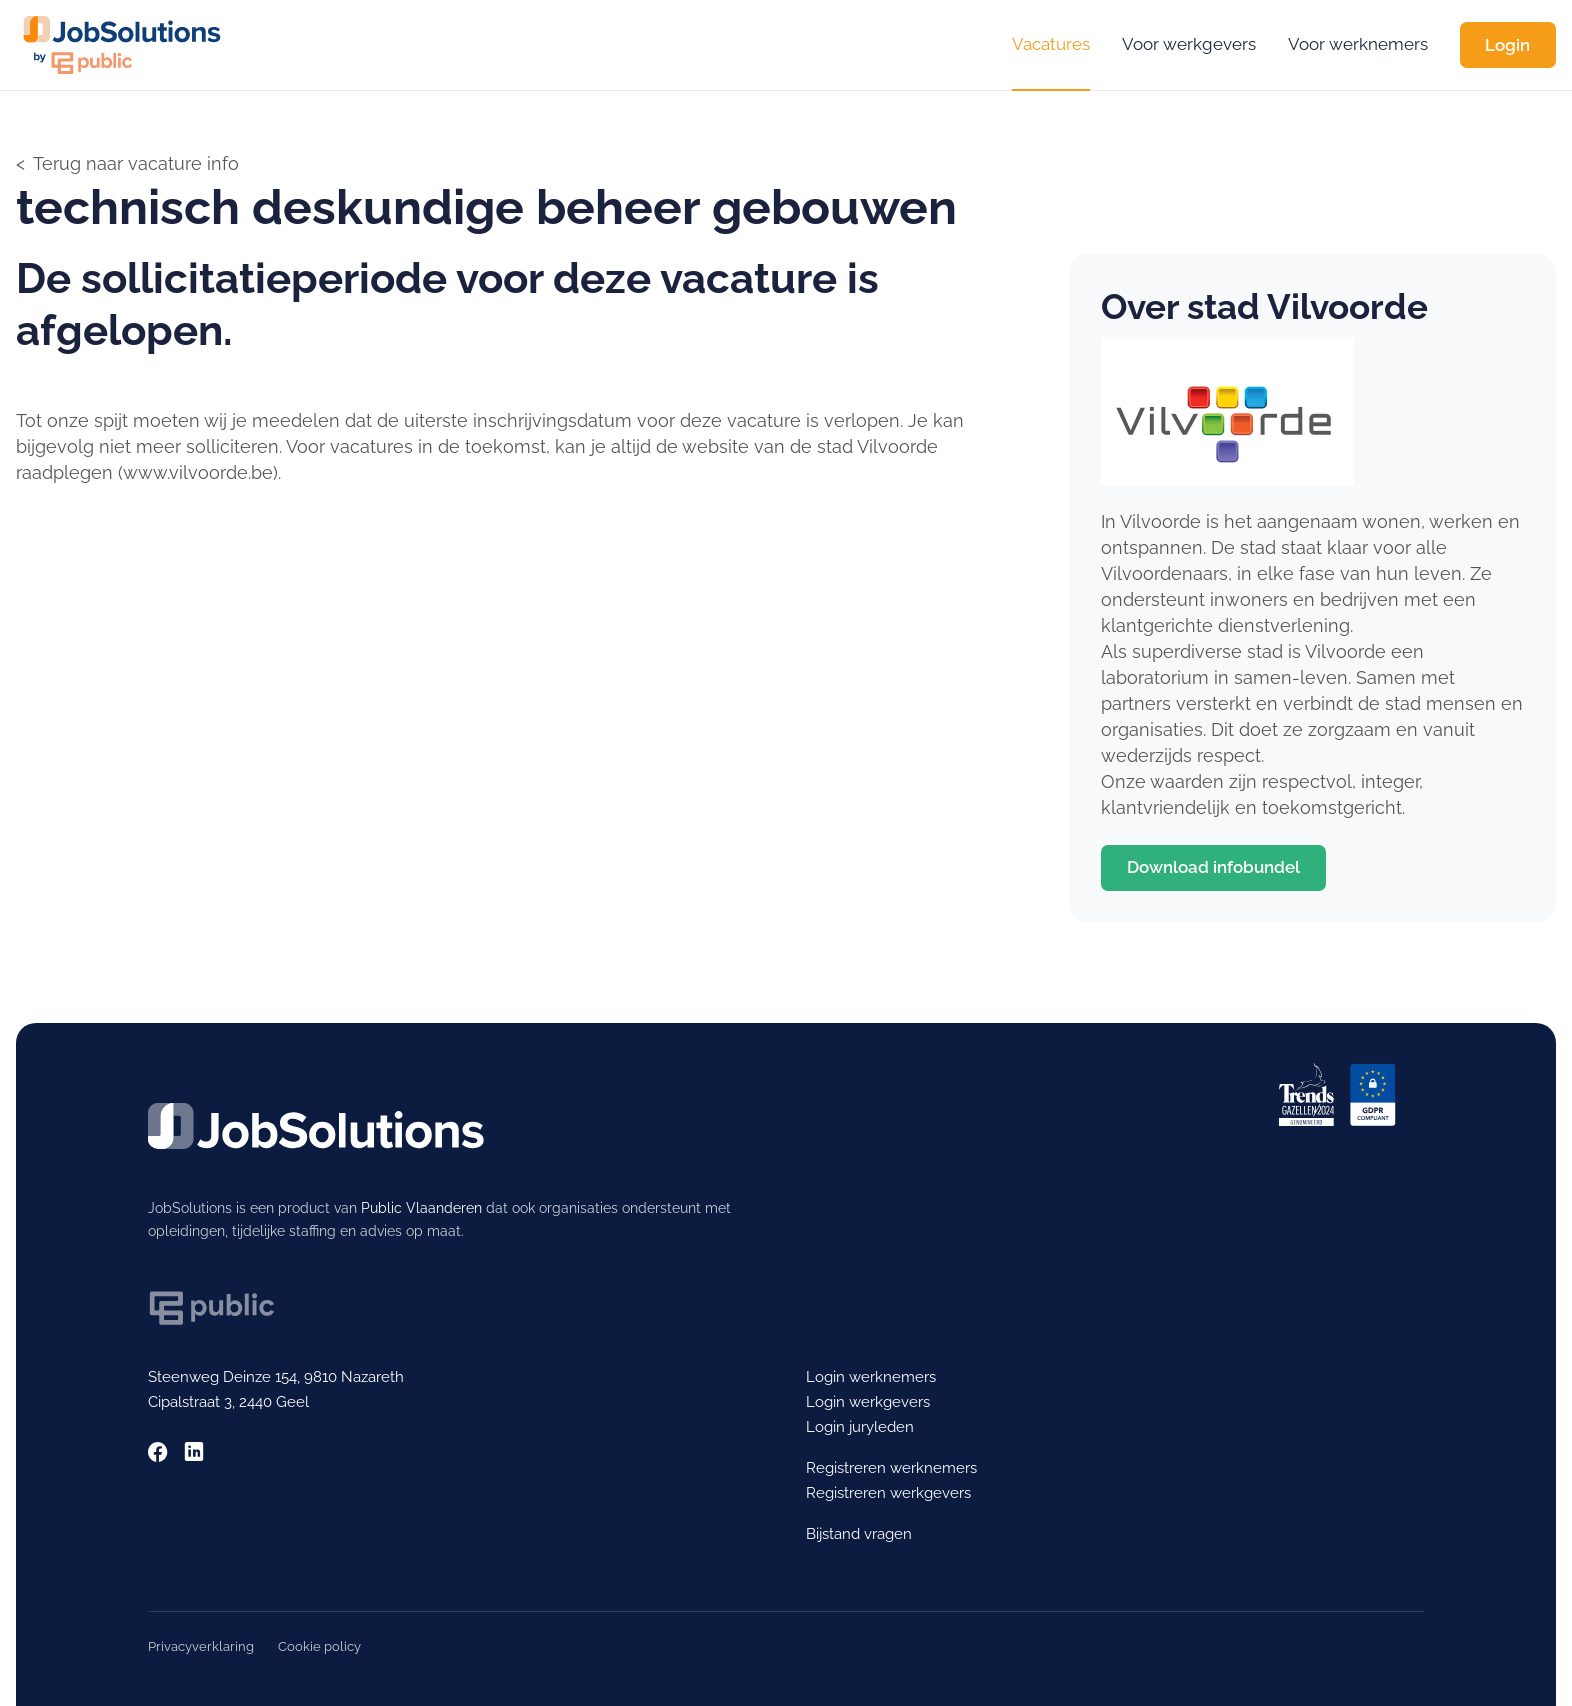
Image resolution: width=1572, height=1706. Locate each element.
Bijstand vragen (859, 1534)
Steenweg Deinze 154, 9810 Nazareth (276, 1377)
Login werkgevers (868, 1402)
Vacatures (1051, 44)
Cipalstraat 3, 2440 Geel (228, 1402)
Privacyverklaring (201, 1646)
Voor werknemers (1358, 44)
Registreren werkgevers (888, 1493)
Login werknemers (871, 1377)
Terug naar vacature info (136, 163)
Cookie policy (319, 1646)
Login (1507, 45)
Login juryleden (860, 1427)
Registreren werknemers (891, 1468)
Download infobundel (1213, 867)
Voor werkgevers (1189, 44)
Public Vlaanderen (421, 1208)
